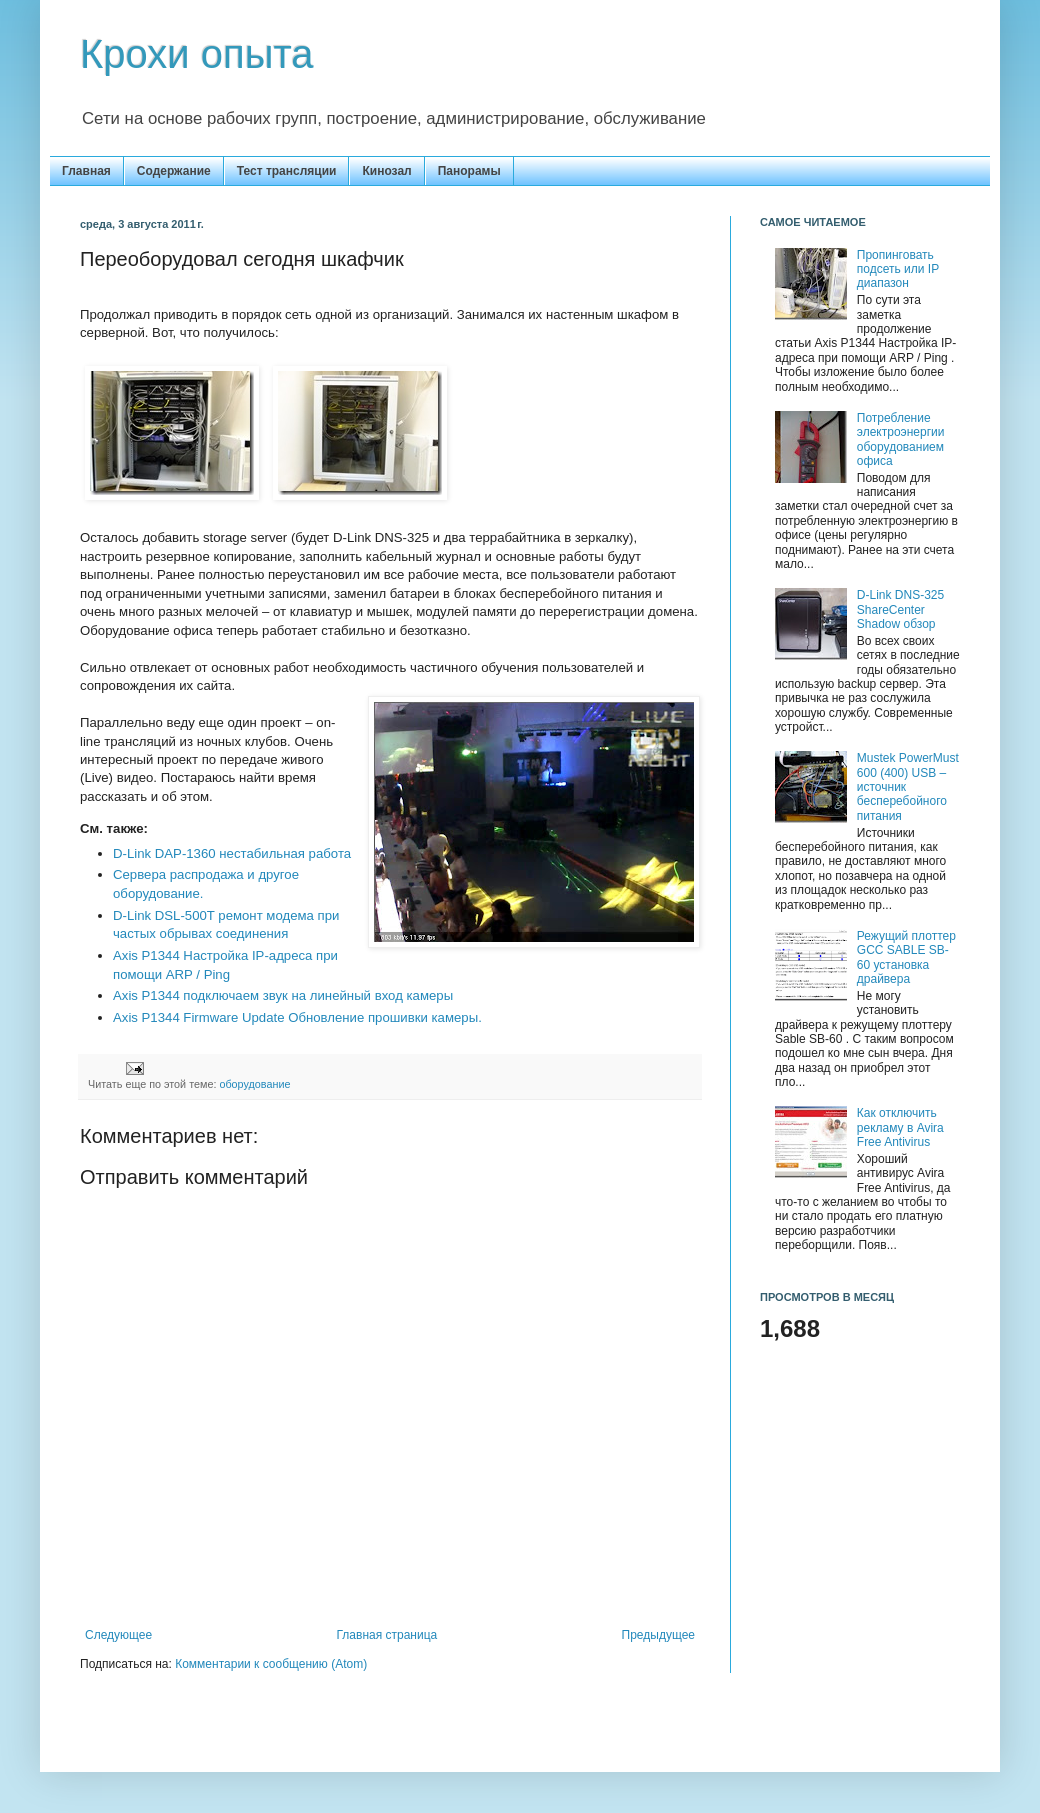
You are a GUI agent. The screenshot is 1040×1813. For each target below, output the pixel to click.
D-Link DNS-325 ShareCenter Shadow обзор (900, 609)
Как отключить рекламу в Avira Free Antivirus (900, 1127)
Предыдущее (658, 1635)
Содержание (174, 171)
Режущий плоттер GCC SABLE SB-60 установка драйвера (906, 957)
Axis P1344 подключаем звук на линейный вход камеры (283, 995)
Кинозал (386, 171)
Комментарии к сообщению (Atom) (271, 1664)
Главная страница (387, 1635)
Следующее (118, 1635)
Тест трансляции (287, 171)
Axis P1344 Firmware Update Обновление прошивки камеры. (297, 1017)
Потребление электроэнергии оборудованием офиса (901, 439)
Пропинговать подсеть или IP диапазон (898, 269)
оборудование (254, 1084)
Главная (86, 171)
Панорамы (469, 171)
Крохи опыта (197, 54)
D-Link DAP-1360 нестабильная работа (232, 853)
